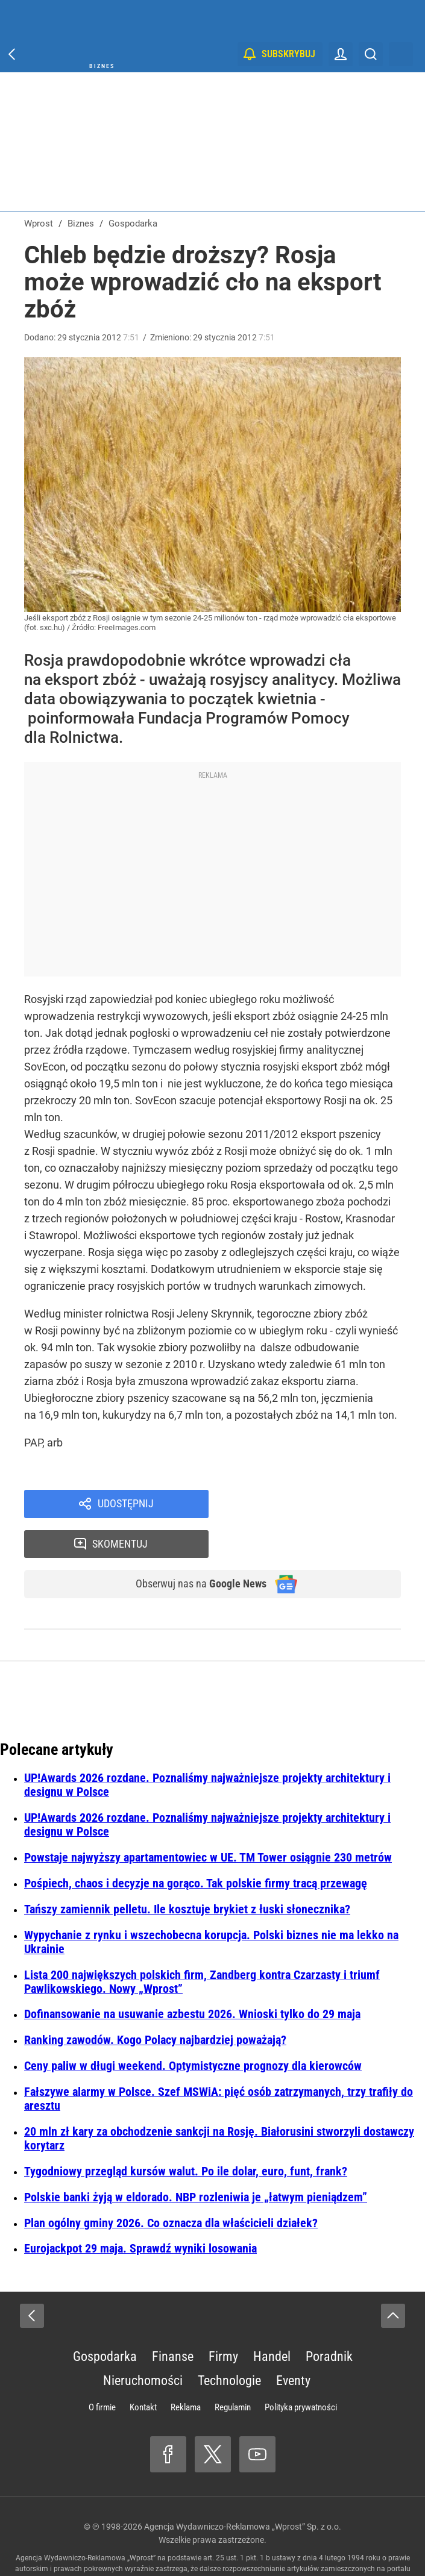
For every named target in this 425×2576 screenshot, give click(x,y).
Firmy (223, 2320)
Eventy (293, 2344)
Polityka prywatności (301, 2371)
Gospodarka (105, 2320)
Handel (272, 2320)
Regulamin (233, 2371)
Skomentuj (319, 1505)
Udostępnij (125, 1505)
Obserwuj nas (193, 1547)
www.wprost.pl (185, 2543)
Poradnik (329, 2320)
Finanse (173, 2320)
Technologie (229, 2344)
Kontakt (143, 2371)
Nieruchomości (143, 2344)
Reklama (186, 2371)
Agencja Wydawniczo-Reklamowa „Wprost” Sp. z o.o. (242, 2490)
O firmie (102, 2371)
